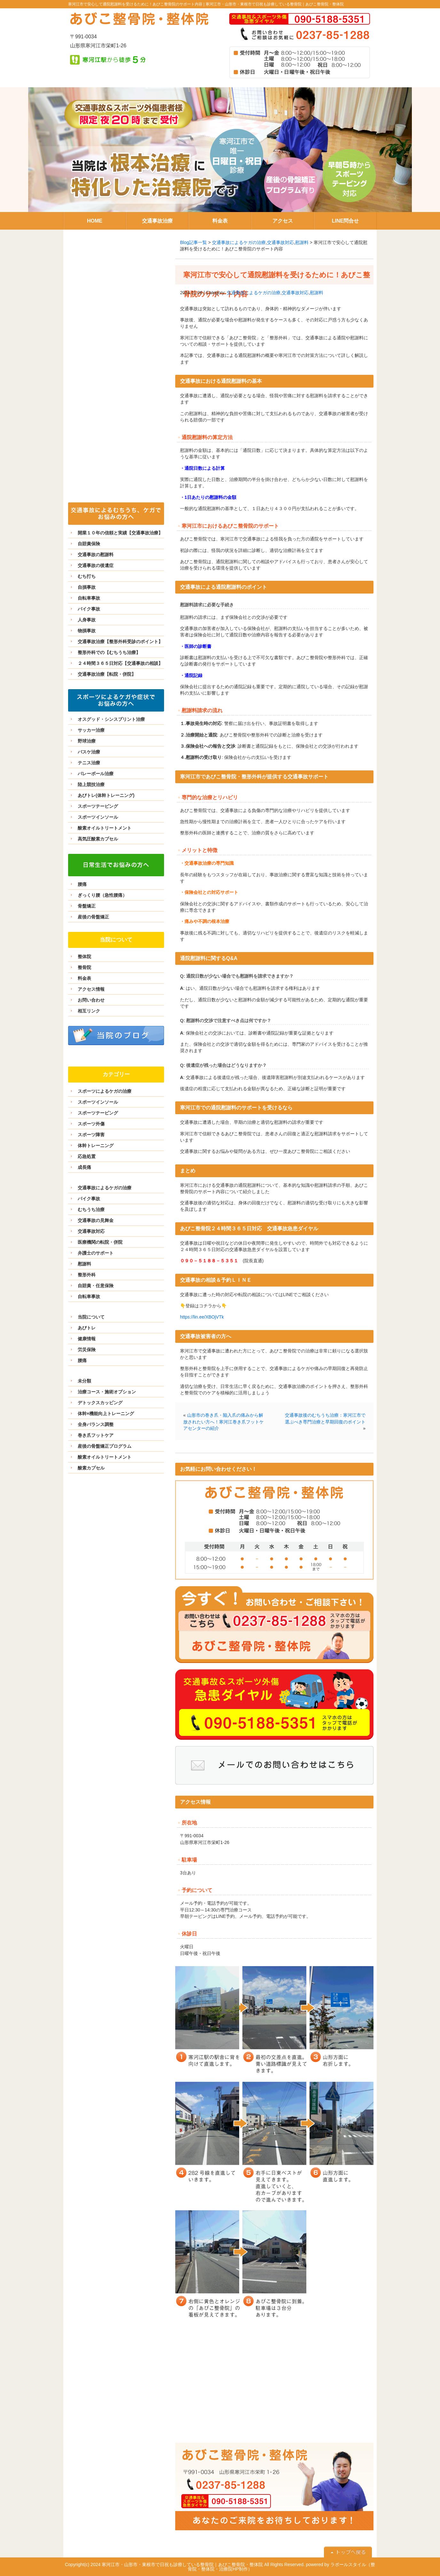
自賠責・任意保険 (96, 1285)
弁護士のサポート (96, 1253)
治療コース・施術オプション (107, 1391)
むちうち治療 (91, 1209)
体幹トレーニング (96, 1145)
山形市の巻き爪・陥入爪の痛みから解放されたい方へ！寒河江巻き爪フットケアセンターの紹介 (223, 1422)
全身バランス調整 (96, 1424)
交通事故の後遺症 (96, 565)
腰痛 (82, 884)
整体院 (84, 956)
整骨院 (84, 967)
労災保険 (87, 1349)
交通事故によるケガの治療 (239, 242)
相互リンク (89, 1010)
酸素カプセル (91, 1467)
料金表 (84, 978)
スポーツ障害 (91, 1134)
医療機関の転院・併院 (100, 1242)
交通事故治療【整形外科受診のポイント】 (120, 641)
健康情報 (87, 1338)
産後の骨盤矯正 (93, 916)
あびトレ (87, 1327)
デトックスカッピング (100, 1402)
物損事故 (87, 630)
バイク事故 (89, 608)
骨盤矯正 (87, 906)
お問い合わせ (91, 1000)
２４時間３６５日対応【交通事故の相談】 (120, 663)
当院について (91, 1317)
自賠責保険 (89, 543)
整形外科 (87, 1274)
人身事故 (87, 619)
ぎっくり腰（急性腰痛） (102, 895)
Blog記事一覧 (193, 242)
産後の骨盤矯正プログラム (104, 1446)
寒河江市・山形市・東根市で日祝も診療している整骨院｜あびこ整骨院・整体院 (275, 4)
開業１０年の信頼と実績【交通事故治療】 (120, 532)
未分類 (84, 1380)
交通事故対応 (280, 242)
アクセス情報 (91, 989)
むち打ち (87, 576)
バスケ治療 (89, 751)
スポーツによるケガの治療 (104, 1091)
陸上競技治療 (91, 784)
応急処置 (87, 1156)
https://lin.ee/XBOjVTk (202, 1317)
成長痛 (84, 1167)
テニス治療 (89, 762)
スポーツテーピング (98, 806)
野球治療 (87, 741)
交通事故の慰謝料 (96, 554)
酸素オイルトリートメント (104, 828)
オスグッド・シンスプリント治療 (111, 719)
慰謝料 (302, 242)
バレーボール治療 (96, 773)
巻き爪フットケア (96, 1435)
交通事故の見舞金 (96, 1220)
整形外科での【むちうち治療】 (109, 652)
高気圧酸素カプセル (98, 838)
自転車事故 (89, 598)
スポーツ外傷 (91, 1123)
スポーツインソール (98, 817)
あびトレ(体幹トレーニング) (106, 795)
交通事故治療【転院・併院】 (107, 674)
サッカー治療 (91, 730)
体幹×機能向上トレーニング (106, 1413)
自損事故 (87, 587)
